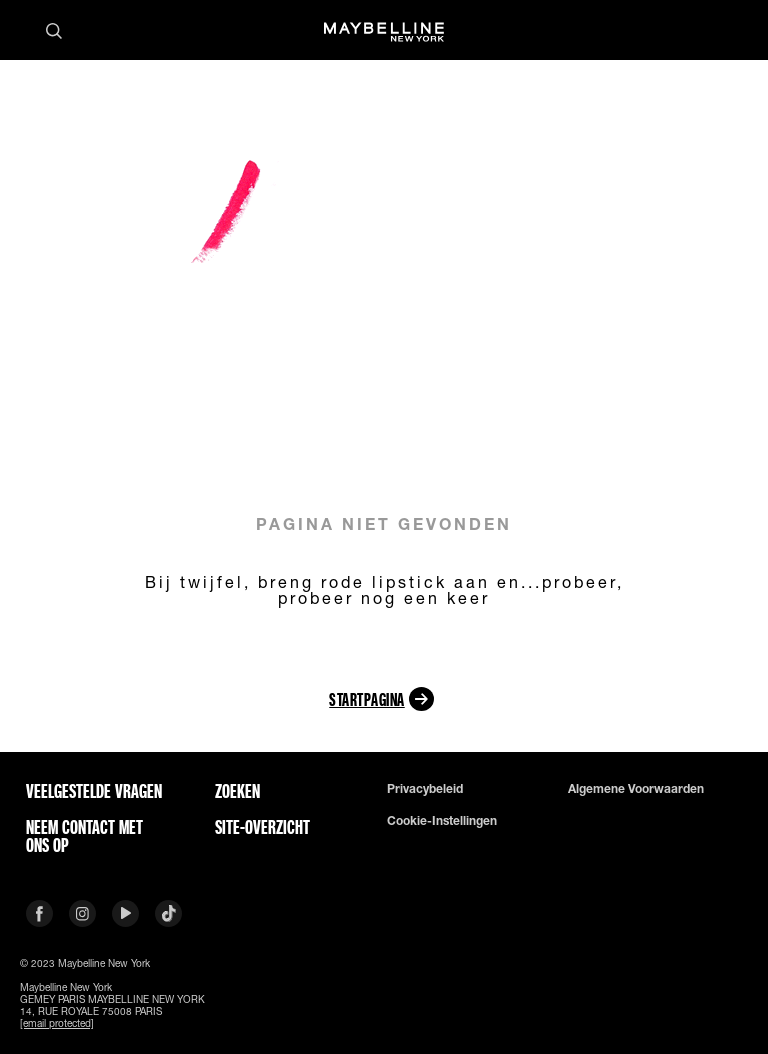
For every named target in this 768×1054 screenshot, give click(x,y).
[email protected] (57, 1023)
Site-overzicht (262, 827)
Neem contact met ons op (84, 836)
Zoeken (237, 791)
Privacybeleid (425, 789)
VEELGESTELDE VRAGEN (94, 791)
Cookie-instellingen (442, 821)
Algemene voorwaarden (636, 789)
